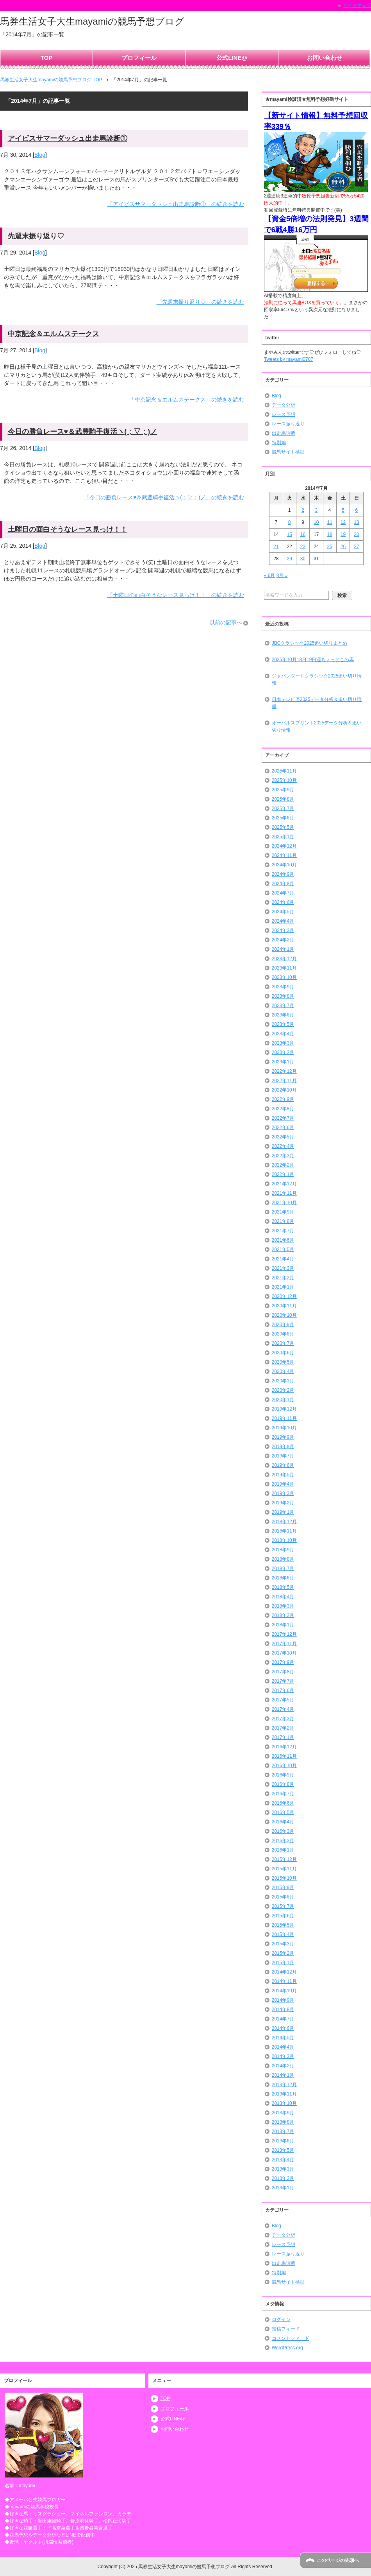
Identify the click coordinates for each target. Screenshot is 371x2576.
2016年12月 (284, 1747)
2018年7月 (283, 1568)
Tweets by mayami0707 (288, 359)
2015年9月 (283, 1887)
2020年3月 (283, 1381)
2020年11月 (284, 1306)
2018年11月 (284, 1531)
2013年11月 (284, 2094)
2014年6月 (283, 2028)
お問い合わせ (324, 57)
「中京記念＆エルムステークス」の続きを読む (186, 399)
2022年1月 (283, 1174)
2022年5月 (283, 1137)
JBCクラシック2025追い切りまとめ (309, 643)
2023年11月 (284, 968)
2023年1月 (283, 1062)
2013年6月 (283, 2141)
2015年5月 (283, 1925)
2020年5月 (283, 1362)
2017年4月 (283, 1709)
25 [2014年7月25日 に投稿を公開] (329, 546)
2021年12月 (284, 1184)
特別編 (279, 442)
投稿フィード (286, 2329)
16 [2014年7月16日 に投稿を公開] (302, 534)
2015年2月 (283, 1953)
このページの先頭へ (338, 2560)
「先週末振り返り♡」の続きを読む (200, 302)
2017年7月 (283, 1681)
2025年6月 (283, 818)
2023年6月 (283, 1015)
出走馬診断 (283, 433)
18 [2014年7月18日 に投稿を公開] (329, 534)
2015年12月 (284, 1859)
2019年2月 (283, 1503)
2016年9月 (283, 1775)
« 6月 (269, 575)
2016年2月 (283, 1840)
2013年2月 (283, 2178)
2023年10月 (284, 977)
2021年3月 (283, 1268)
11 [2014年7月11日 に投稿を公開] (329, 522)
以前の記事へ (225, 622)
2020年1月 (283, 1399)
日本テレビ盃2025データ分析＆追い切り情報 (317, 703)
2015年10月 (284, 1878)
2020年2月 (283, 1390)
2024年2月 (283, 940)
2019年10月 (284, 1428)
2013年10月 (284, 2103)
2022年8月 (283, 1108)
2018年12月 (284, 1521)
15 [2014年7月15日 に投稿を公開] (289, 534)
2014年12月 (284, 1972)
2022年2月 (283, 1165)
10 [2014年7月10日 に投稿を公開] (316, 522)
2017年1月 (283, 1737)
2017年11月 (284, 1643)
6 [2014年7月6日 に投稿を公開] (356, 510)
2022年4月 (283, 1146)
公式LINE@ (231, 57)
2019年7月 (283, 1456)
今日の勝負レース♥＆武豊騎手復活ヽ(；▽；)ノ (82, 432)
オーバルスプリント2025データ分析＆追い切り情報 (317, 726)
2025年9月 (283, 789)
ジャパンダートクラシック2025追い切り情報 (317, 679)
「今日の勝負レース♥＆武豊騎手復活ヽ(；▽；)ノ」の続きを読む (164, 497)
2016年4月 (283, 1822)
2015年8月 (283, 1897)
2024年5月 (283, 911)
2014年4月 (283, 2047)
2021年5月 (283, 1249)
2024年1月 (283, 949)
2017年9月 (283, 1662)
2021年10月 (284, 1202)
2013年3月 (283, 2169)
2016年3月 (283, 1831)
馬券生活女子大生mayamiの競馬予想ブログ (92, 21)
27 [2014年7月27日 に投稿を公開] (356, 546)
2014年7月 (283, 2019)
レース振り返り (288, 424)
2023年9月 (283, 987)
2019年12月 (284, 1409)
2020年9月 (283, 1324)
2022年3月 (283, 1155)
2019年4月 (283, 1484)
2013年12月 (284, 2084)
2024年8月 (283, 883)
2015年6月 (283, 1915)
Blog (39, 155)
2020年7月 (283, 1343)
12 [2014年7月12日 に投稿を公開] (343, 522)
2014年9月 (283, 2000)
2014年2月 (283, 2066)
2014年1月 (283, 2075)
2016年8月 (283, 1784)
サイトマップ (357, 5)
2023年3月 (283, 1043)
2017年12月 (284, 1634)
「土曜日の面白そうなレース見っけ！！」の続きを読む (175, 595)
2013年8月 (283, 2122)
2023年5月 (283, 1024)
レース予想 (283, 414)
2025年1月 (283, 836)
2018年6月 (283, 1578)
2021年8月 (283, 1221)
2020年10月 (284, 1315)
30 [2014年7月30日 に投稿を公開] (302, 558)
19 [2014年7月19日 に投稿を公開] (343, 534)
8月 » (282, 575)
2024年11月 (284, 855)
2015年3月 (283, 1944)
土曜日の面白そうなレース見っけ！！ (67, 529)
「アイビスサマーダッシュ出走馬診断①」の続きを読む (175, 204)
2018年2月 (283, 1615)
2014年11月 (284, 1981)
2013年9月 (283, 2112)
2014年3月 (283, 2056)
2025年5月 (283, 827)
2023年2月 (283, 1052)
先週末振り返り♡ (36, 236)
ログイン (281, 2319)
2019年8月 (283, 1446)
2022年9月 (283, 1099)
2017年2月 (283, 1728)
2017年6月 (283, 1690)
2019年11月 (284, 1418)
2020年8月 (283, 1334)
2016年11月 (284, 1756)
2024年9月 (283, 874)
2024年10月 (284, 865)
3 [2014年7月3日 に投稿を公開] (316, 510)
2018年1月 (283, 1625)
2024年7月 (283, 893)
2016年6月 (283, 1803)
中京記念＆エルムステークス (53, 334)
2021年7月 (283, 1230)
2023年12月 (284, 958)
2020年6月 (283, 1352)
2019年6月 (283, 1465)
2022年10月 (284, 1090)
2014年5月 (283, 2037)
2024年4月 (283, 921)
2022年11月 (284, 1080)
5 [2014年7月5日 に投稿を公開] (343, 510)
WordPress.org (287, 2347)
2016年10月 (284, 1765)
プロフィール (139, 57)
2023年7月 (283, 1005)
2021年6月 (283, 1240)
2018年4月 (283, 1596)
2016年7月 (283, 1793)
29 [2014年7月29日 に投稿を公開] (289, 558)
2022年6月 (283, 1127)
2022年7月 (283, 1118)
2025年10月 (284, 780)
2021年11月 (284, 1193)
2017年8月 (283, 1671)
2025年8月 (283, 799)
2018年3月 (283, 1606)
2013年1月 (283, 2188)
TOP (47, 57)
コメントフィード (290, 2338)
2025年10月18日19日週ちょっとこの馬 (313, 659)
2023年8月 (283, 996)
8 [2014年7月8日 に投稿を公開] (289, 522)
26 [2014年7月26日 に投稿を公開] (343, 546)
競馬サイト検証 (288, 452)
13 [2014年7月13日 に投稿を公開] (356, 522)
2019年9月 (283, 1437)
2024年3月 (283, 930)
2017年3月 (283, 1718)
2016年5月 (283, 1812)
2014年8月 (283, 2009)
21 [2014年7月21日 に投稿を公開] (275, 546)
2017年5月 (283, 1700)
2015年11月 (284, 1868)
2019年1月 (283, 1512)
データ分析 (283, 405)
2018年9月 (283, 1549)
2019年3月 (283, 1493)
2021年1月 (283, 1287)
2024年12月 (284, 846)
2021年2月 (283, 1277)
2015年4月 (283, 1934)
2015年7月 (283, 1906)
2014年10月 (284, 1990)
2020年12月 (284, 1296)
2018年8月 (283, 1559)
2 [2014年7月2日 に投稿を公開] (302, 510)
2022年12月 (284, 1071)
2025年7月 (283, 808)
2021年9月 (283, 1212)
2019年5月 (283, 1474)
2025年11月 (284, 771)
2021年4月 (283, 1259)
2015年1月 (283, 1962)
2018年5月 (283, 1587)
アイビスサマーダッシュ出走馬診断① (67, 138)
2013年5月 (283, 2150)
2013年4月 (283, 2159)
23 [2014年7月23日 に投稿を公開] (302, 546)
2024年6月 (283, 902)
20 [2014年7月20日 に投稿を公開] (356, 534)
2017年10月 (284, 1653)
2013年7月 (283, 2131)
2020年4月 (283, 1371)
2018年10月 (284, 1540)
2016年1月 (283, 1850)
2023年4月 (283, 1033)
